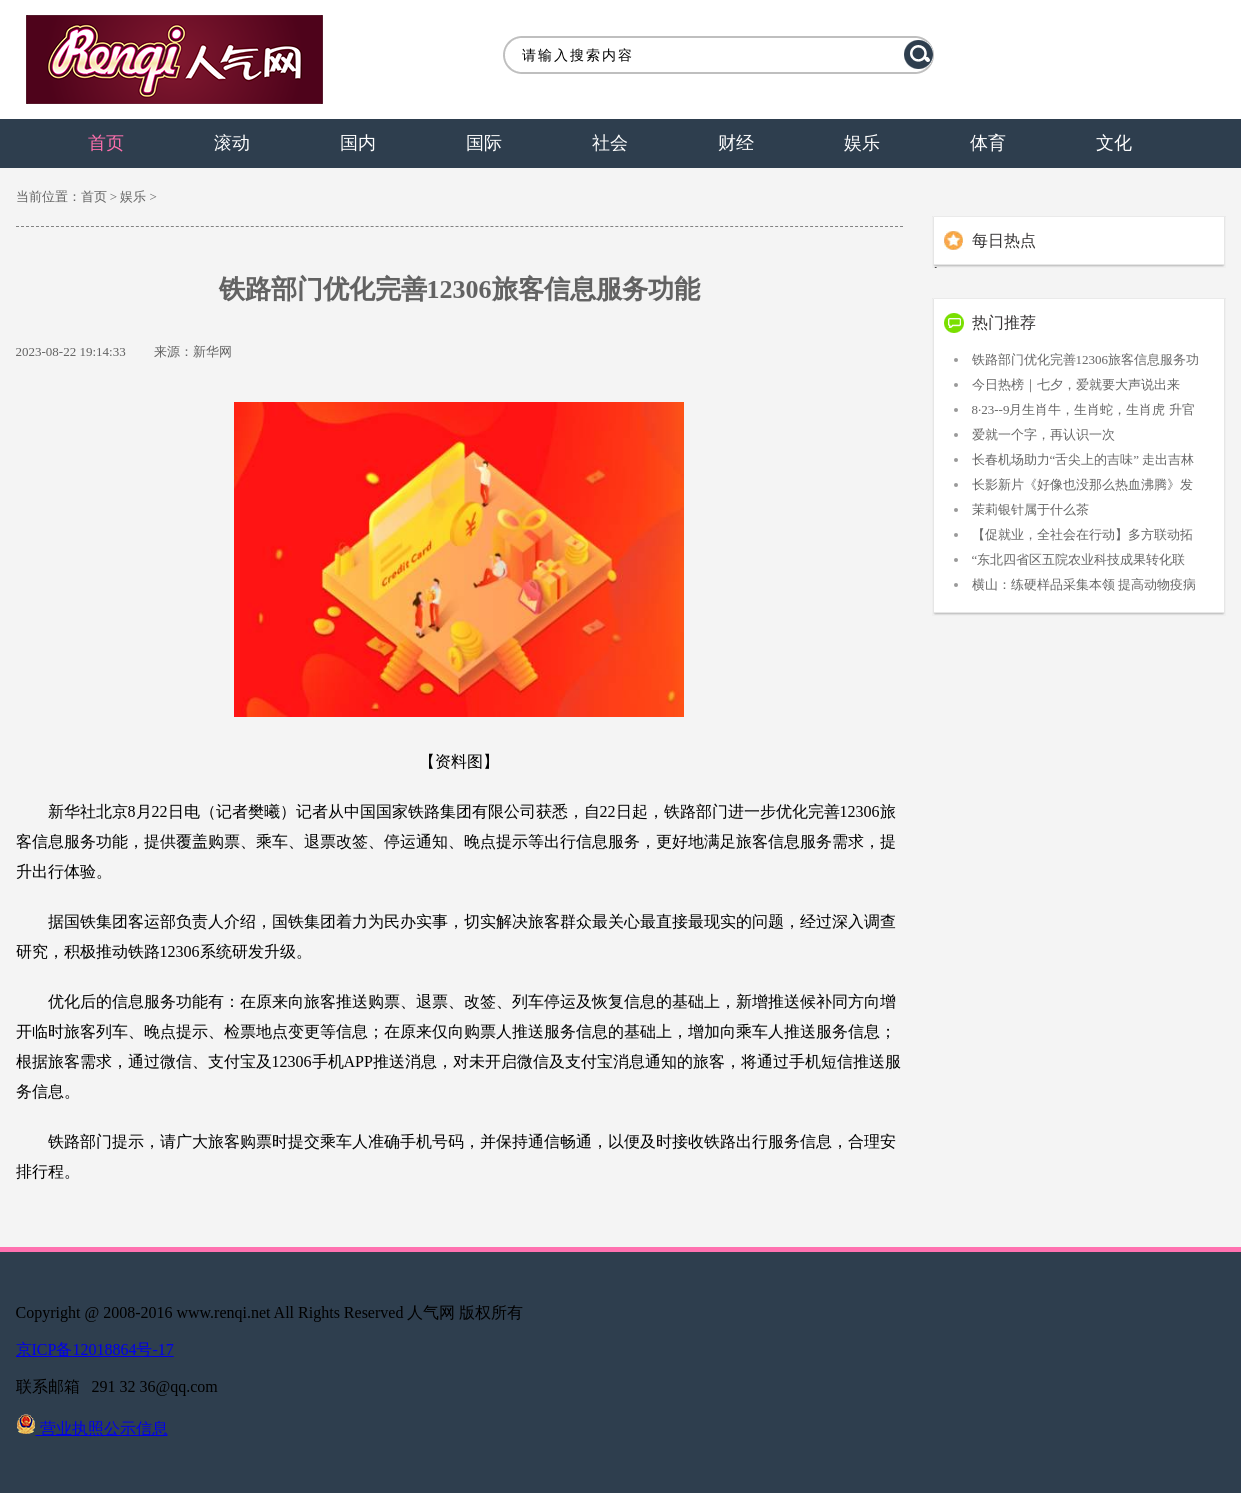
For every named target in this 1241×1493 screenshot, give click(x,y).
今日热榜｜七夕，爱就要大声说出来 (1076, 384)
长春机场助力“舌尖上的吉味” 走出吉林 (1083, 459)
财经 (736, 143)
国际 (484, 143)
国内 (358, 143)
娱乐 (862, 143)
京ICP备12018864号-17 (95, 1349)
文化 (1114, 143)
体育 (988, 143)
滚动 (232, 143)
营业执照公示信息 (92, 1428)
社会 (610, 143)
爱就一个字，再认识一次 (1043, 434)
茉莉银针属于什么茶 (1030, 509)
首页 (106, 143)
